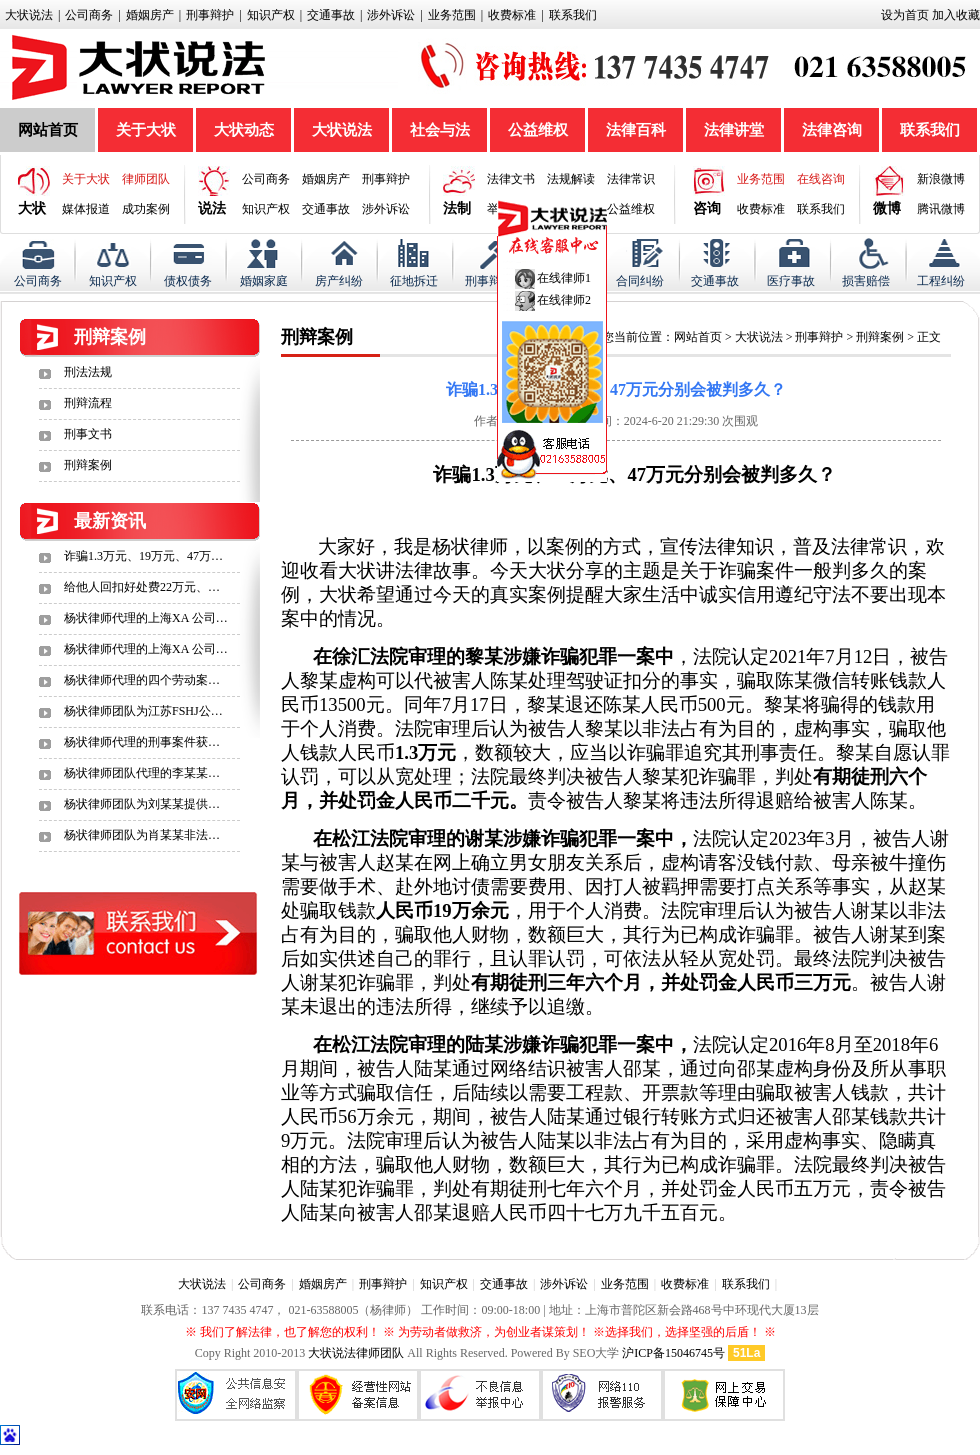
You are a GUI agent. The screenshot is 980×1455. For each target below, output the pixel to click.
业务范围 (452, 15)
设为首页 (905, 15)
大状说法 (29, 15)
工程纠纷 (941, 281)
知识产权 (271, 15)
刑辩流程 (88, 403)
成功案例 (146, 209)
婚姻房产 (150, 15)
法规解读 (571, 179)
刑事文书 (88, 434)
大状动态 (244, 130)
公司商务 (89, 15)
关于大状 (146, 130)
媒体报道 (86, 209)
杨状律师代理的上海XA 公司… (146, 618)
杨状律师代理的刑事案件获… (142, 742)
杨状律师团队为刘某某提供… (142, 804)
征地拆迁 (414, 281)
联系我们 (573, 15)
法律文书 (511, 179)
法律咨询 (832, 130)
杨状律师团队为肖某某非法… (142, 835)
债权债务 (188, 281)
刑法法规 (88, 372)
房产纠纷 (339, 281)
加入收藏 (956, 15)
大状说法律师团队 (356, 1353)
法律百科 (636, 130)
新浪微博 (941, 179)
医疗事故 (791, 281)
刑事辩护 (210, 15)
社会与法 (440, 130)
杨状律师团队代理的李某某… (142, 773)
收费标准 (512, 15)
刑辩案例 (88, 465)
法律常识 (631, 179)
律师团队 (146, 179)
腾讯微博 (941, 209)
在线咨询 (821, 179)
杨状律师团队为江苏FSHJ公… (143, 711)
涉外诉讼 (391, 15)
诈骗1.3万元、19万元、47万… (143, 556)
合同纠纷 (640, 281)
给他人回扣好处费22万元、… (142, 587)
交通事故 (331, 15)
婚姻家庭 (264, 281)
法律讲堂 (734, 130)
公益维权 (538, 130)
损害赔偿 (866, 281)
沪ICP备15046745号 (673, 1353)
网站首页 (48, 130)
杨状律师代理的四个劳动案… (142, 680)
